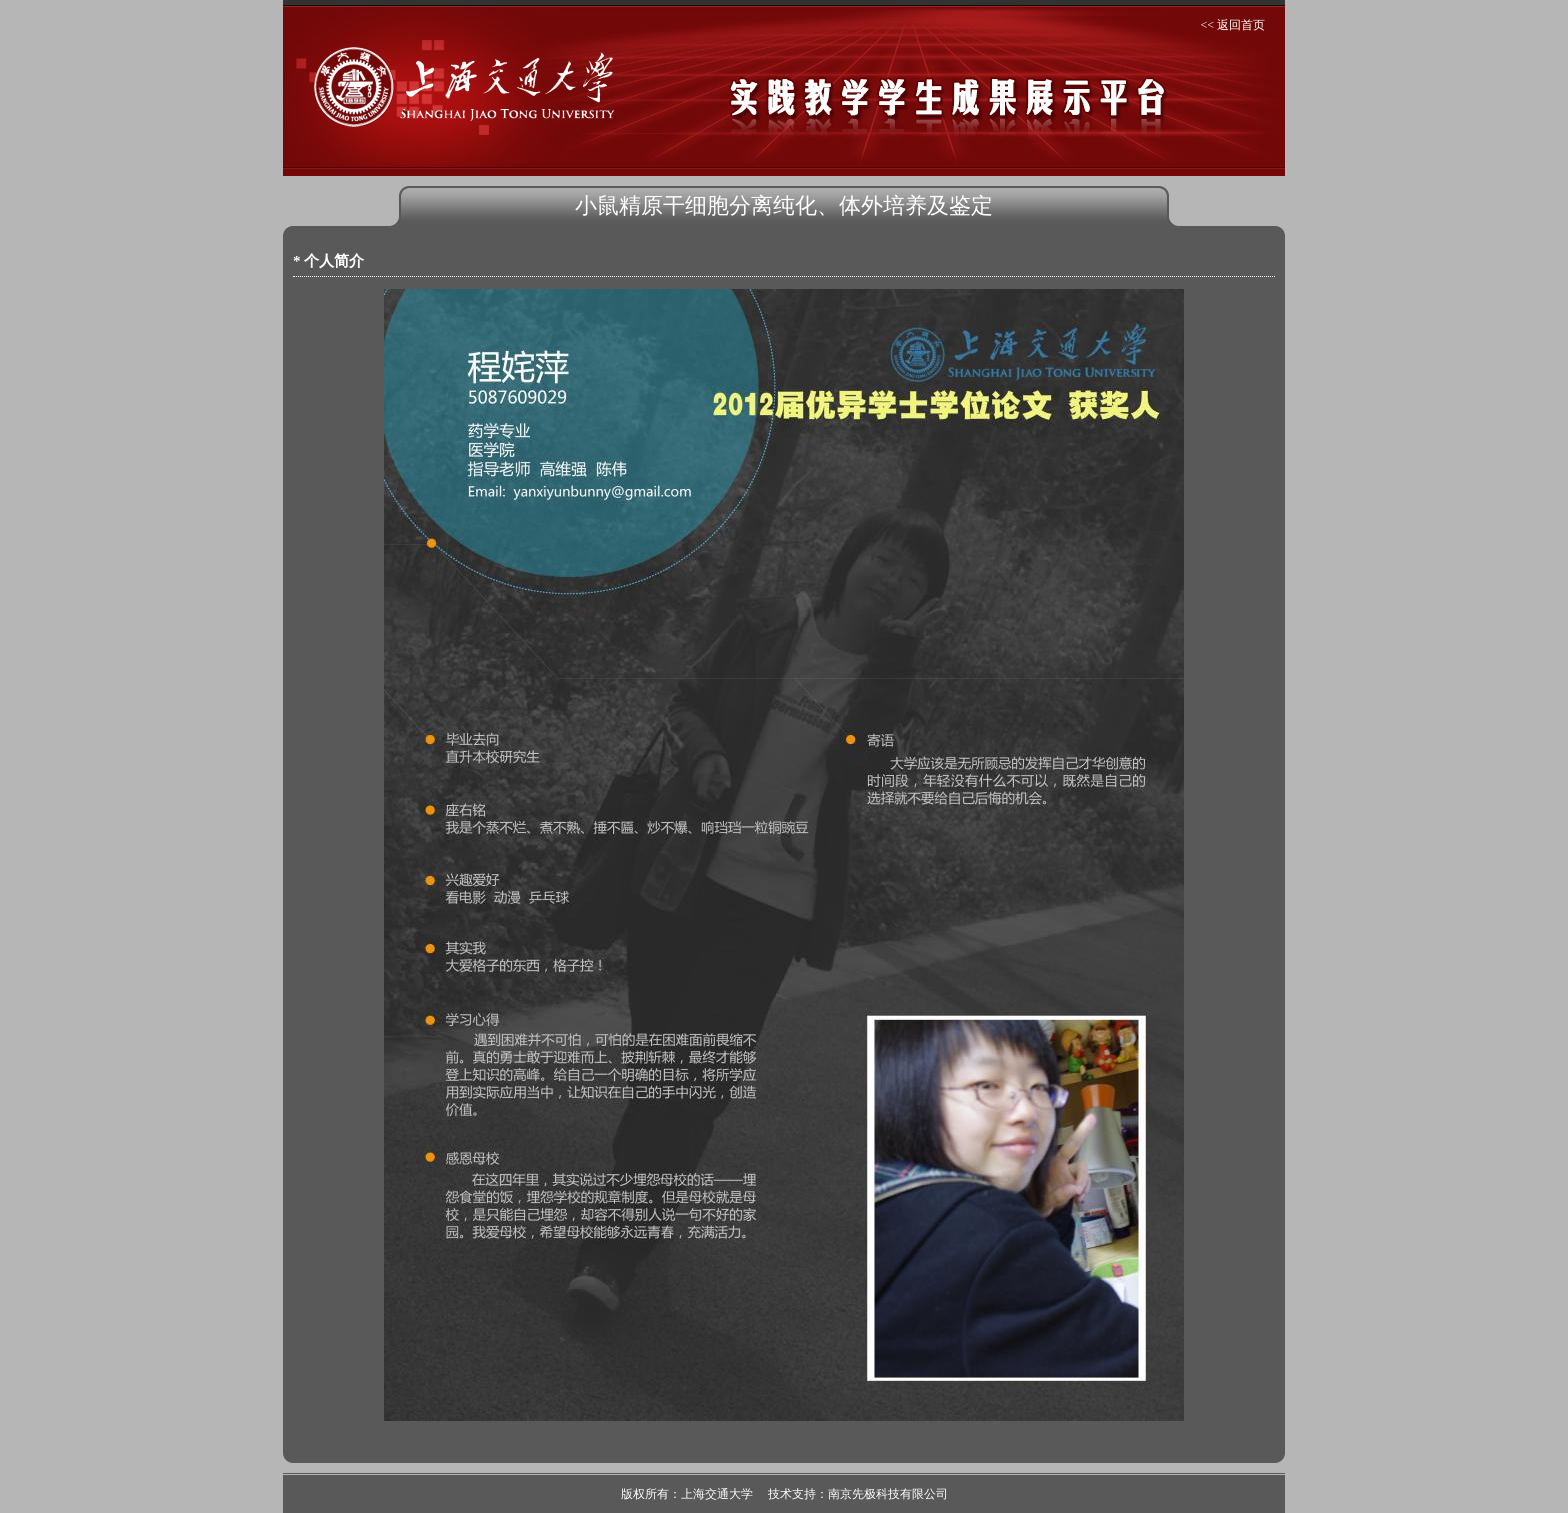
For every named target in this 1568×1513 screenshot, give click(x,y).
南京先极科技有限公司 (888, 1494)
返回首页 (1241, 25)
